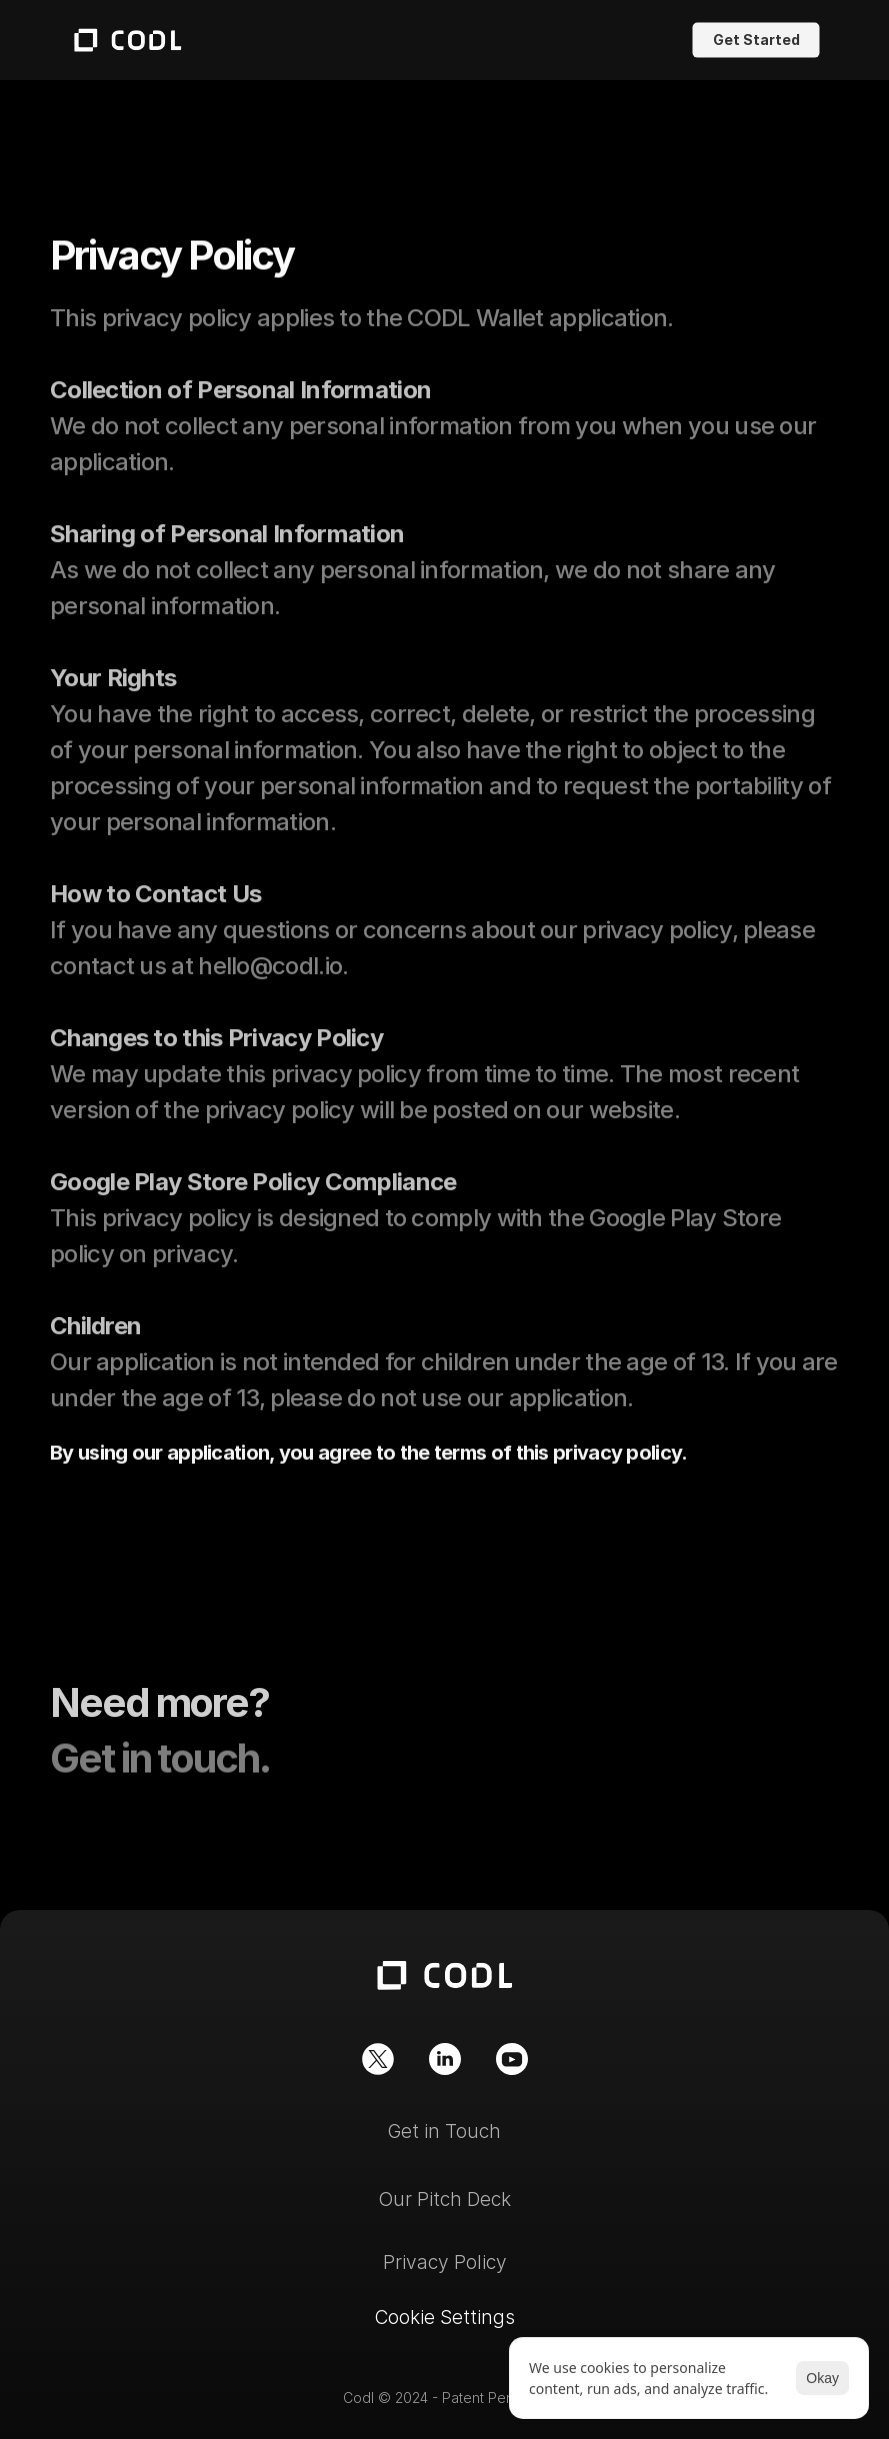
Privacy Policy (445, 2262)
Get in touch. (160, 1769)
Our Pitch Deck (445, 2199)
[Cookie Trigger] (445, 2317)
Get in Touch (444, 2131)
